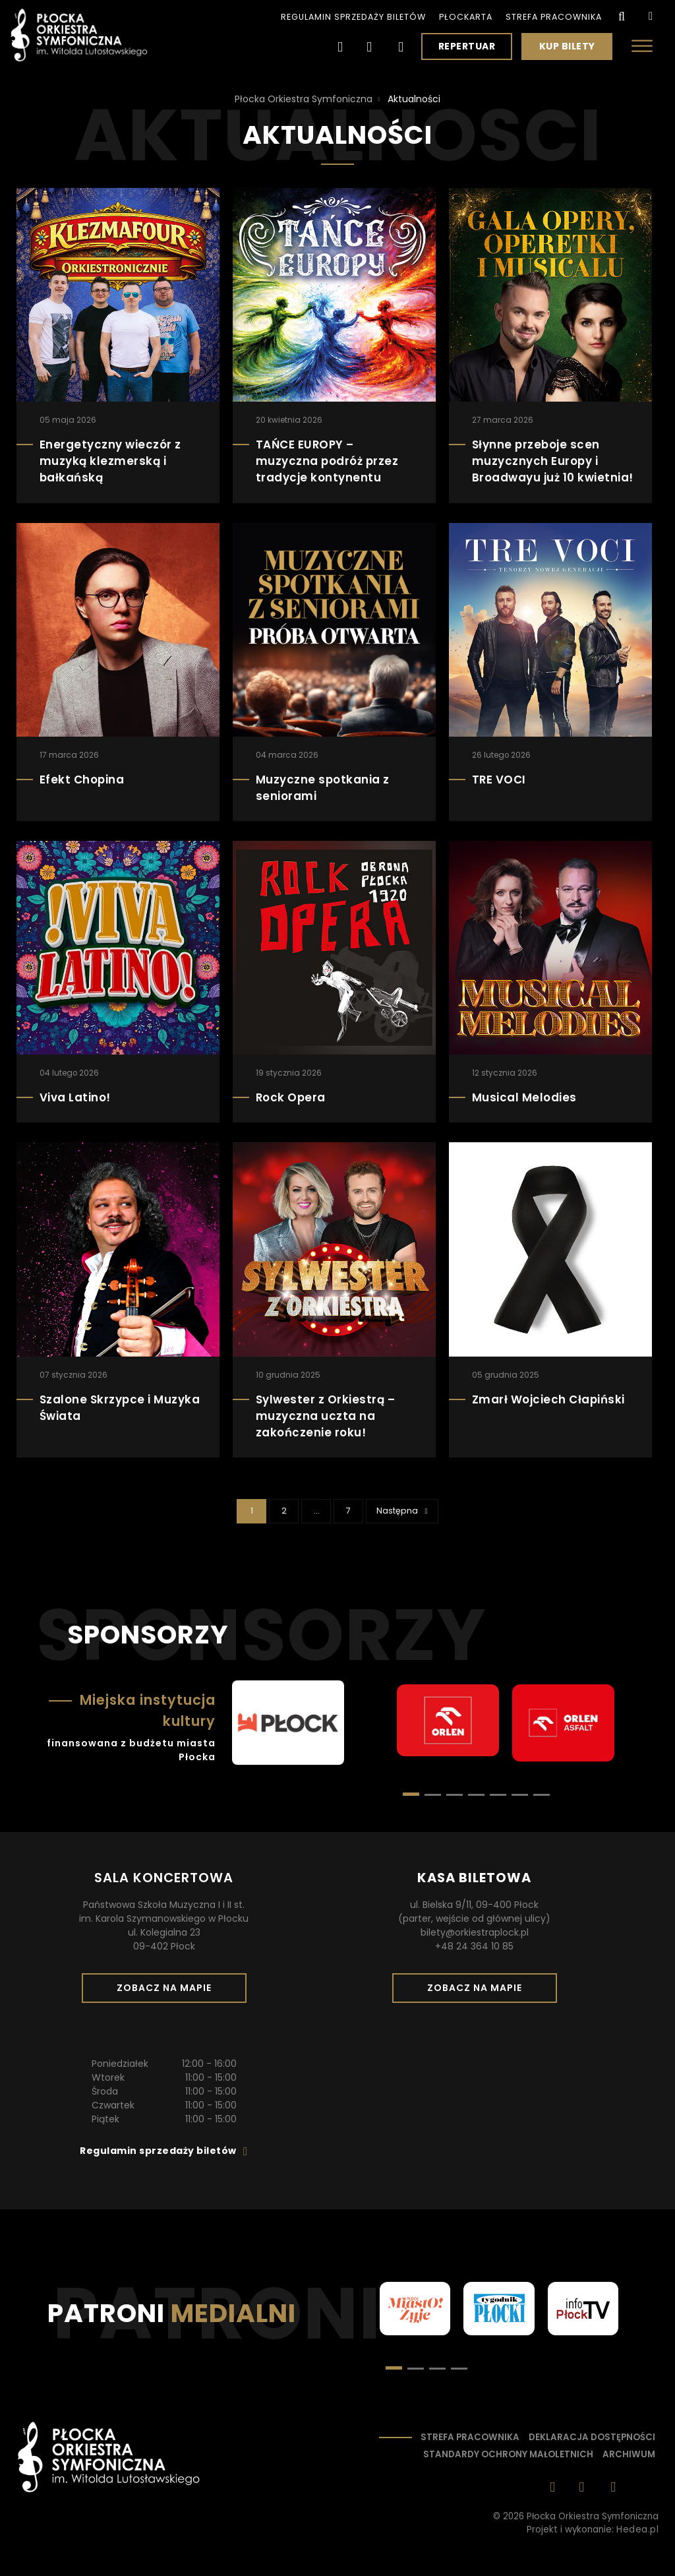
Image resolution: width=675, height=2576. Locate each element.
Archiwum (628, 2454)
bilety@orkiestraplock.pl (475, 1932)
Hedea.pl (637, 2529)
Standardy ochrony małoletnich (508, 2454)
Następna (407, 1510)
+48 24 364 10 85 (474, 1946)
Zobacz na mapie (169, 1991)
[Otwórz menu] (642, 46)
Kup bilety (572, 49)
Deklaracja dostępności (592, 2437)
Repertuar (467, 46)
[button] (433, 1795)
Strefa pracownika (554, 16)
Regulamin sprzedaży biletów (353, 16)
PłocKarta (465, 16)
